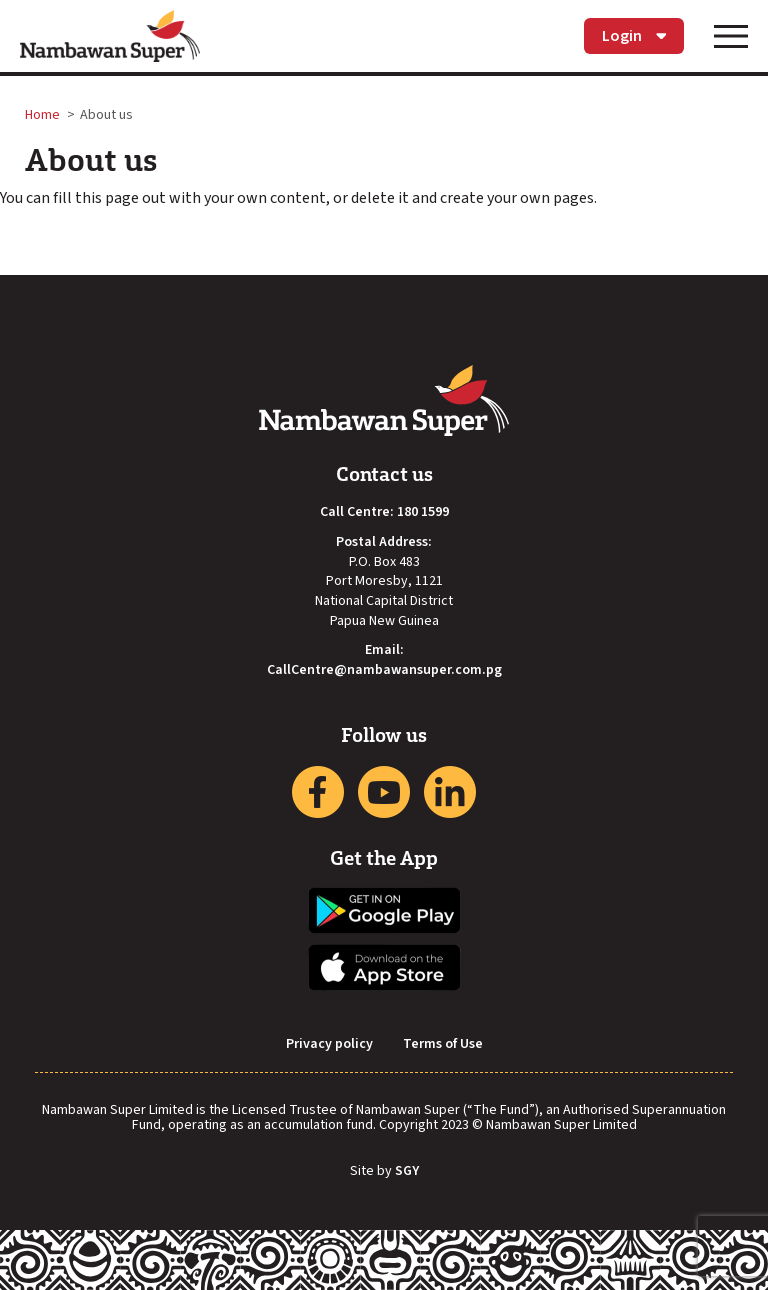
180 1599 (423, 512)
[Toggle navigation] (731, 36)
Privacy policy (329, 1044)
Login (634, 36)
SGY (407, 1172)
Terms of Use (443, 1044)
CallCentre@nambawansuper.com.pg (384, 670)
